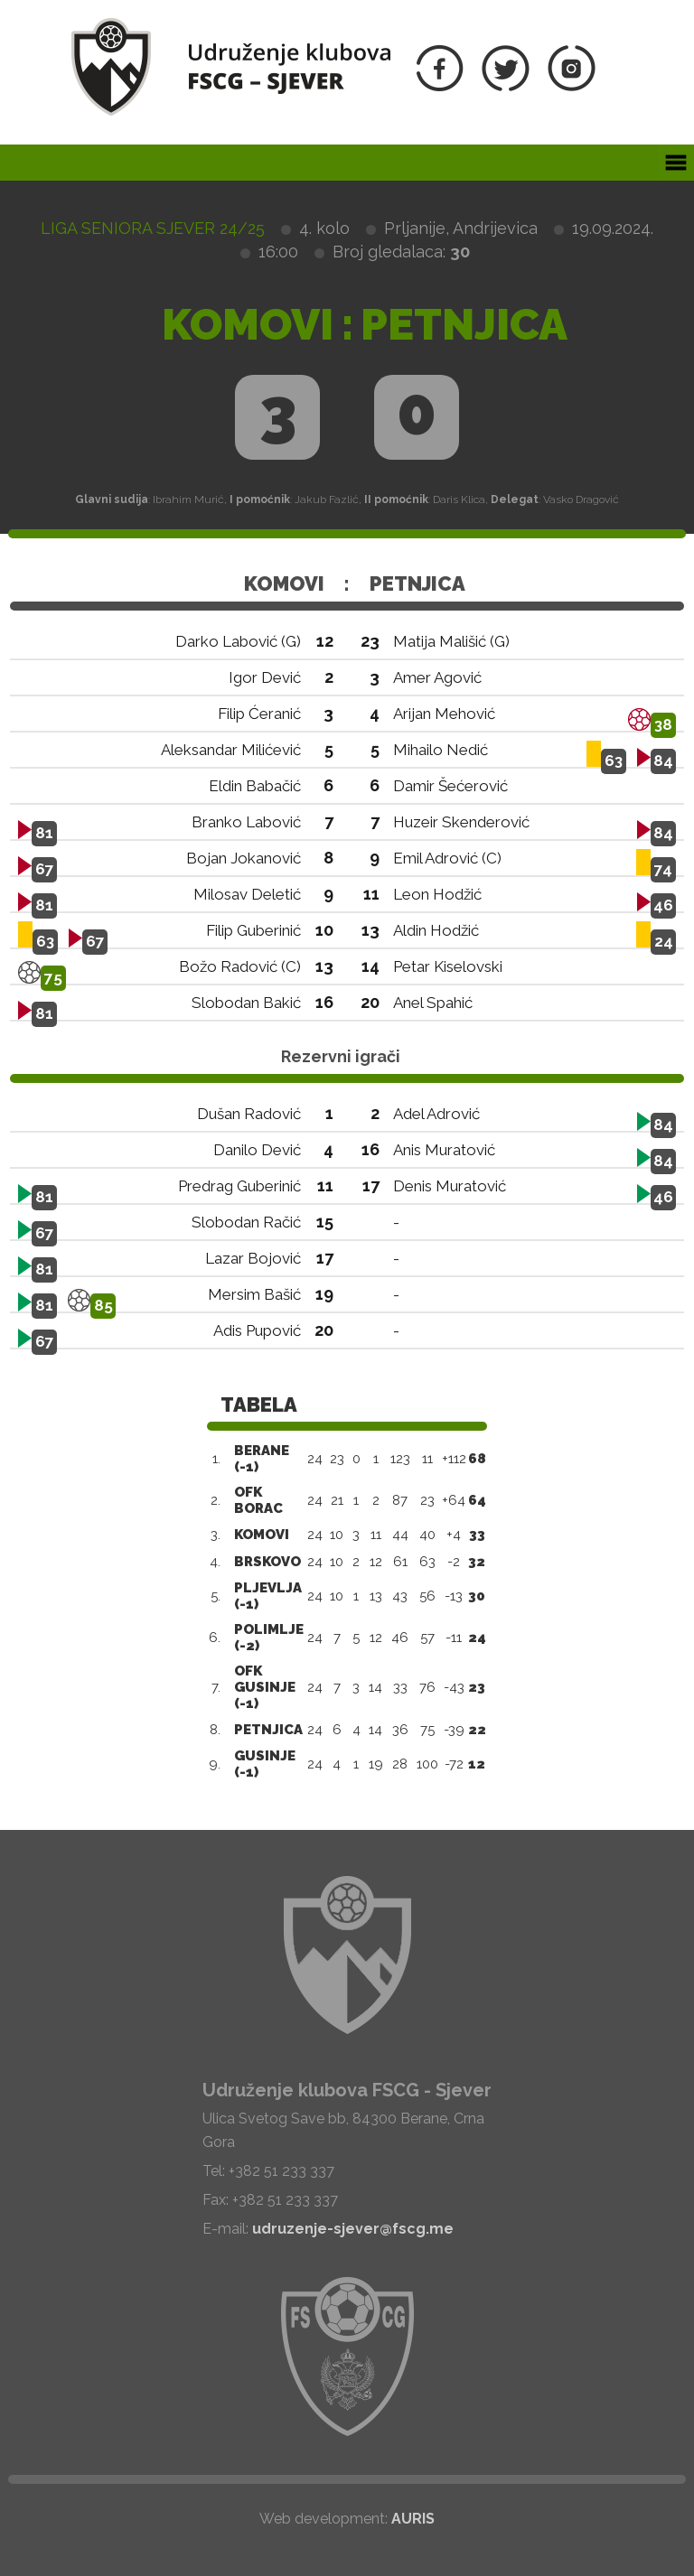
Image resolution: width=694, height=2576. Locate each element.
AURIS (413, 2518)
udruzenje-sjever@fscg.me (353, 2228)
